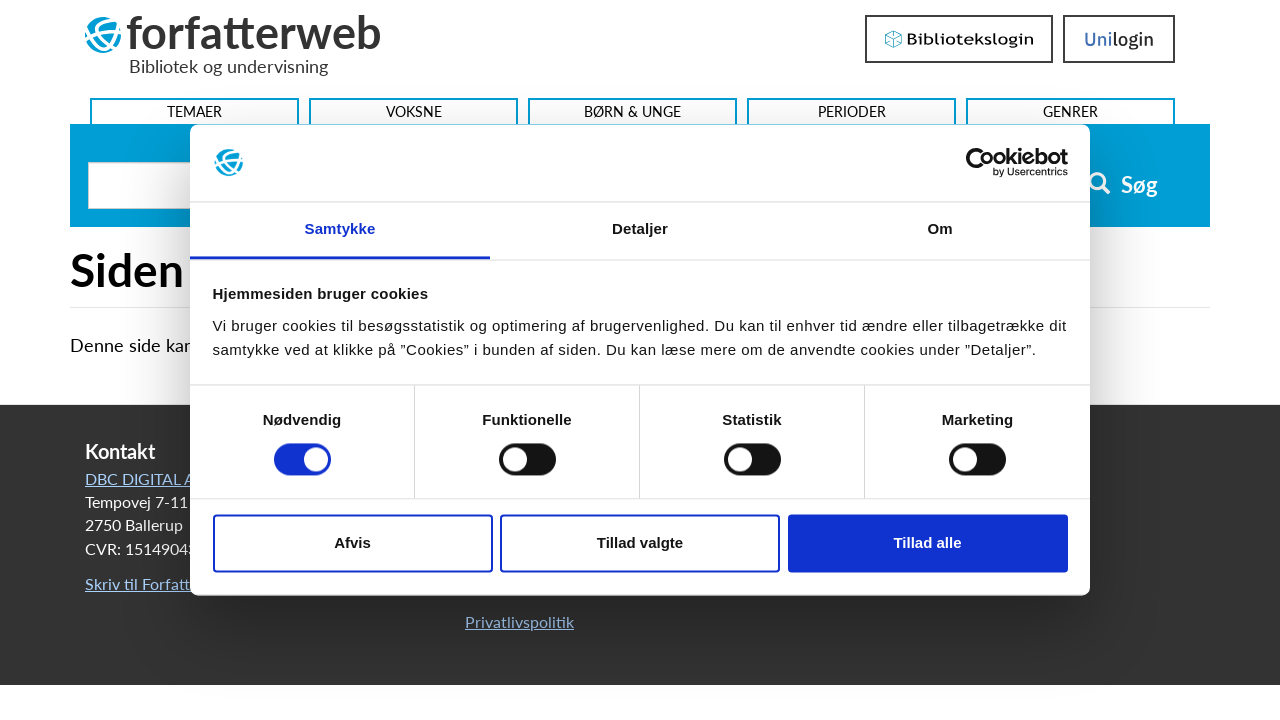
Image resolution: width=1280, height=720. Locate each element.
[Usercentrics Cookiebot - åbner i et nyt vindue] (980, 163)
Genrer (1070, 111)
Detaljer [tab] (640, 228)
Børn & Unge (632, 111)
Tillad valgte (640, 542)
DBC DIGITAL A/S (148, 478)
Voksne (414, 111)
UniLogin (1119, 39)
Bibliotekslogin (959, 39)
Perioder (852, 111)
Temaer (194, 111)
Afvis (352, 542)
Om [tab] (939, 228)
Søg (1122, 185)
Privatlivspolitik (519, 621)
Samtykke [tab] (340, 228)
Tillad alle (927, 542)
